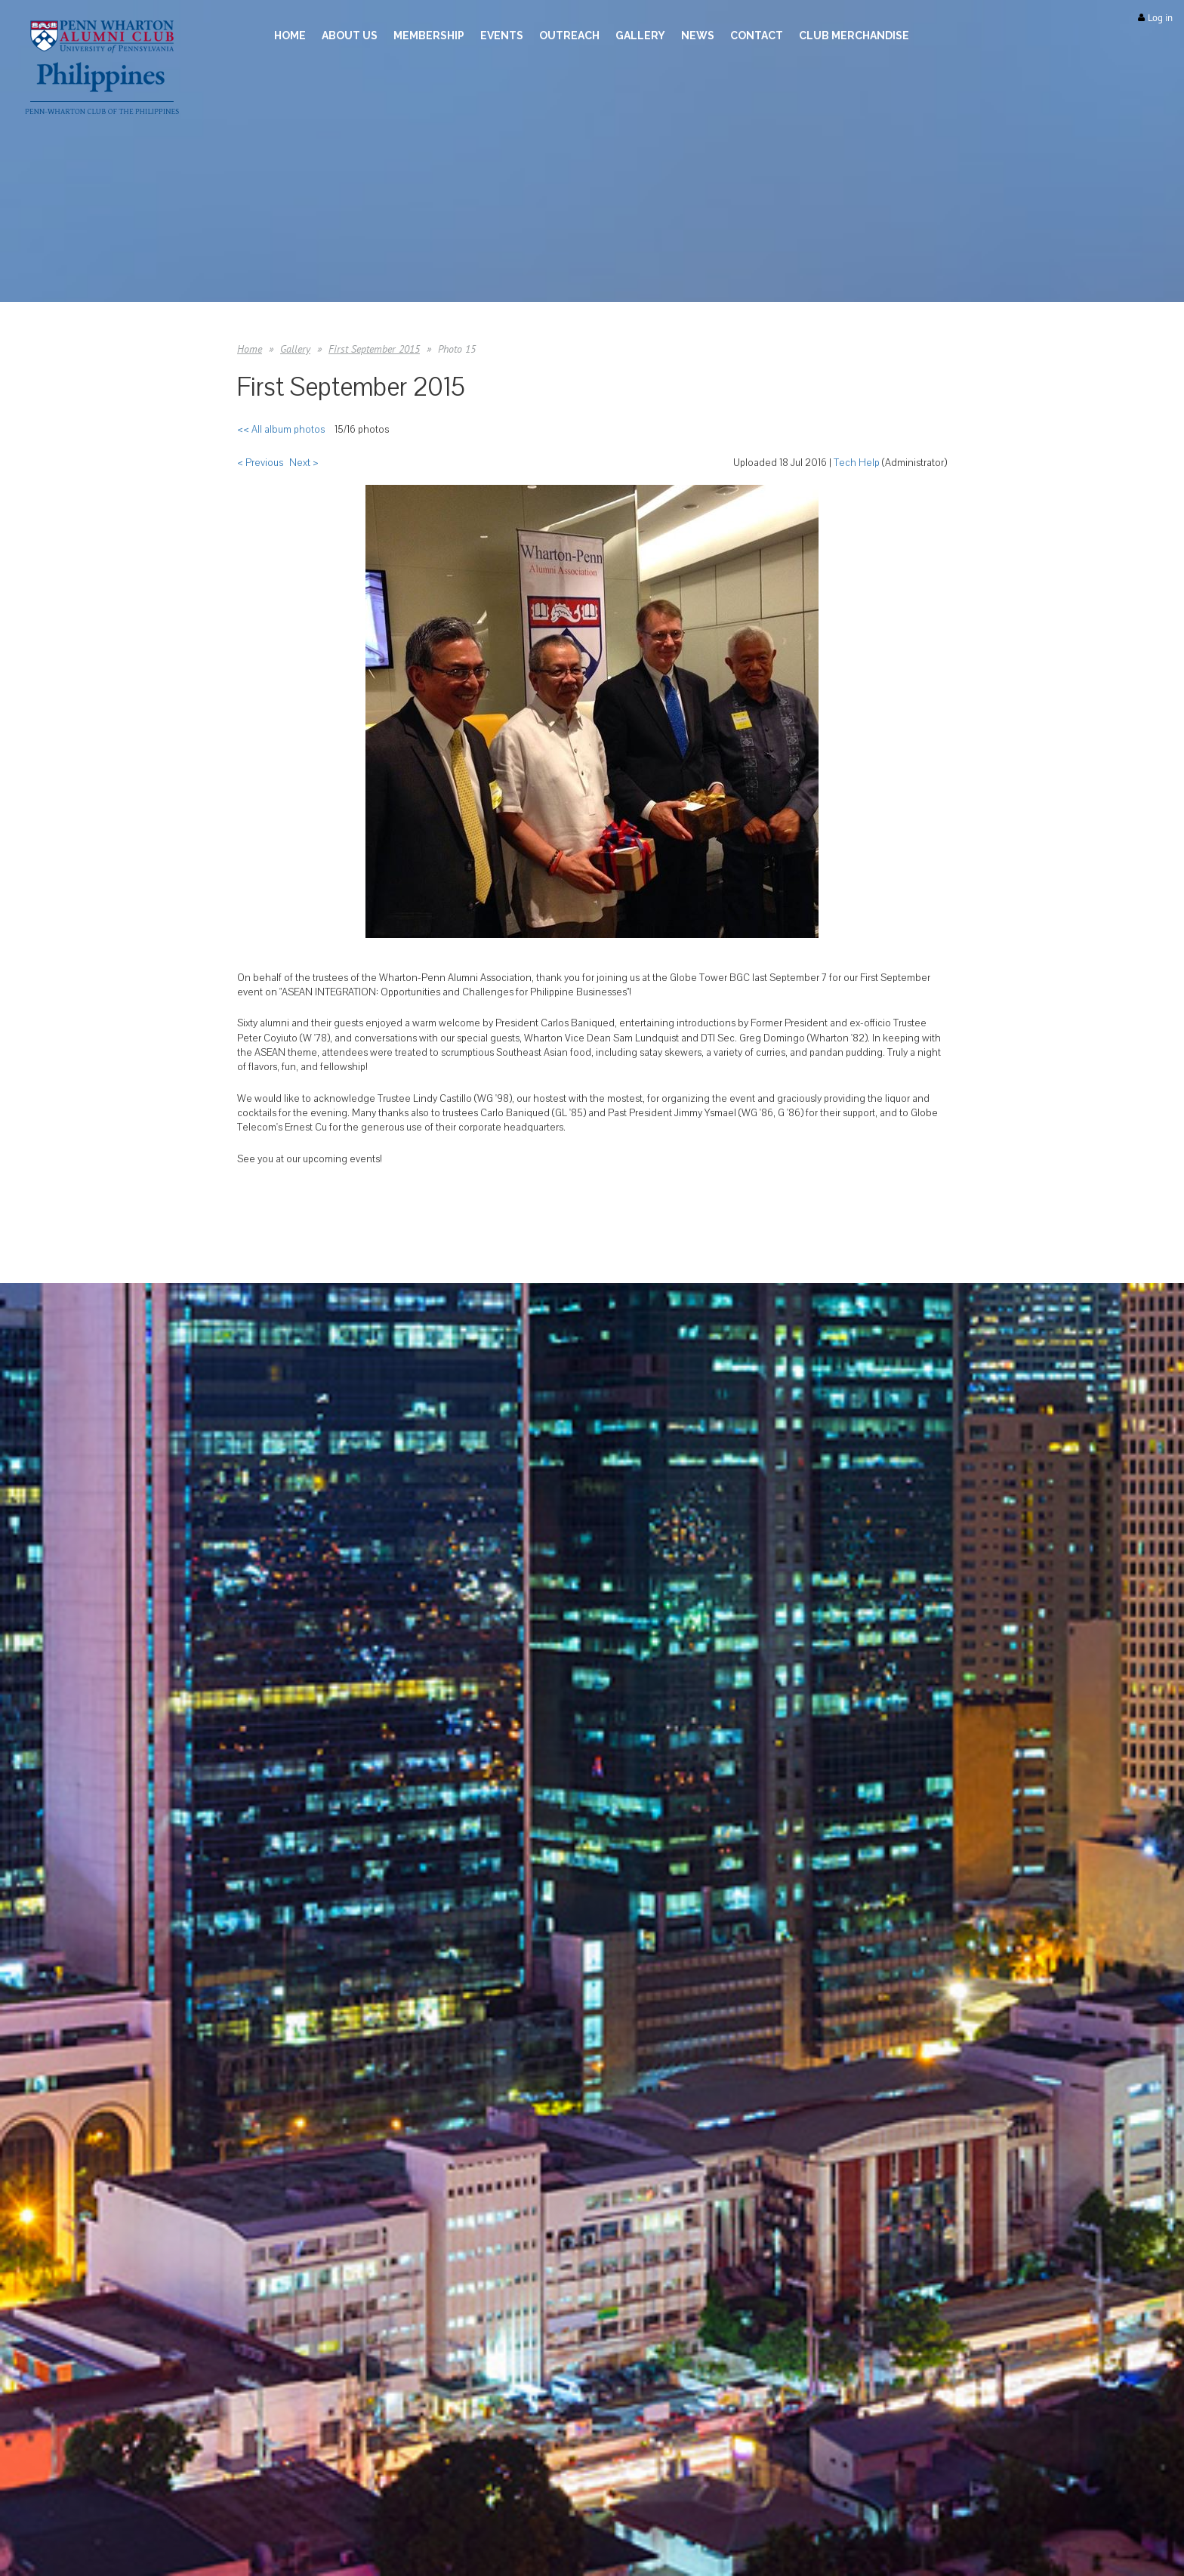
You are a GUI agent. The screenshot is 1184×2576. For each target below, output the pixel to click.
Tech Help (857, 463)
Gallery (295, 349)
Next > (304, 463)
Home (249, 349)
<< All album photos (281, 430)
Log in (1160, 17)
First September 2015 (374, 349)
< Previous (260, 463)
